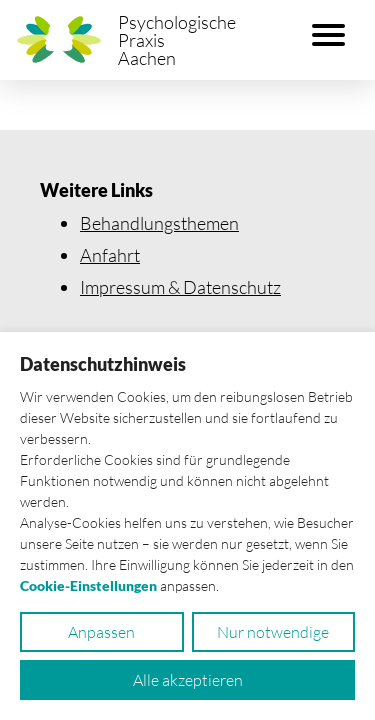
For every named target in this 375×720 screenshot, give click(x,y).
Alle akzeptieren (188, 680)
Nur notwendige (273, 632)
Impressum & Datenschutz (180, 287)
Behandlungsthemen (159, 223)
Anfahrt (110, 255)
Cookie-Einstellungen (88, 585)
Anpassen (101, 632)
